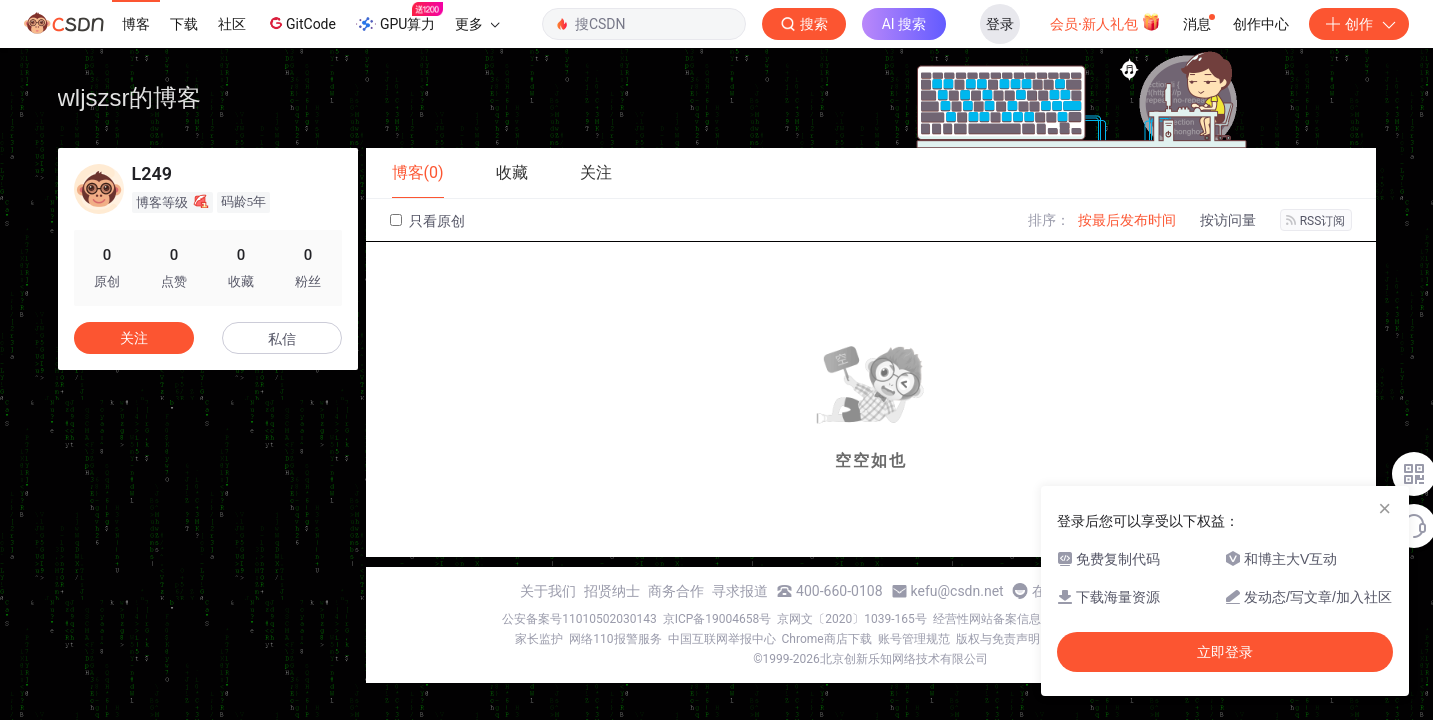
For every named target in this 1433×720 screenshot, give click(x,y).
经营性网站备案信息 (987, 619)
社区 (232, 24)
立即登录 (1225, 652)
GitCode (301, 23)
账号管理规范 (914, 639)
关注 (134, 338)
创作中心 (1261, 24)
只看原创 (427, 221)
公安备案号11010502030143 (579, 619)
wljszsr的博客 (130, 97)
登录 (1000, 24)
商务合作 (676, 591)
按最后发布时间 (1127, 220)
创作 (1359, 24)
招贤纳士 (612, 591)
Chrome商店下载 (827, 639)
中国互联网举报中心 (722, 639)
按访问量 (1228, 220)
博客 (136, 24)
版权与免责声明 (998, 639)
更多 (477, 24)
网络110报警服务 (615, 639)
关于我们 (548, 591)
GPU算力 (399, 18)
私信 (282, 339)
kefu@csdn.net (957, 591)
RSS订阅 (1316, 221)
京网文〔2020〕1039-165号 (852, 619)
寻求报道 (740, 591)
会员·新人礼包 (1105, 22)
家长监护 (539, 639)
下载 (184, 24)
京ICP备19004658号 (717, 619)
